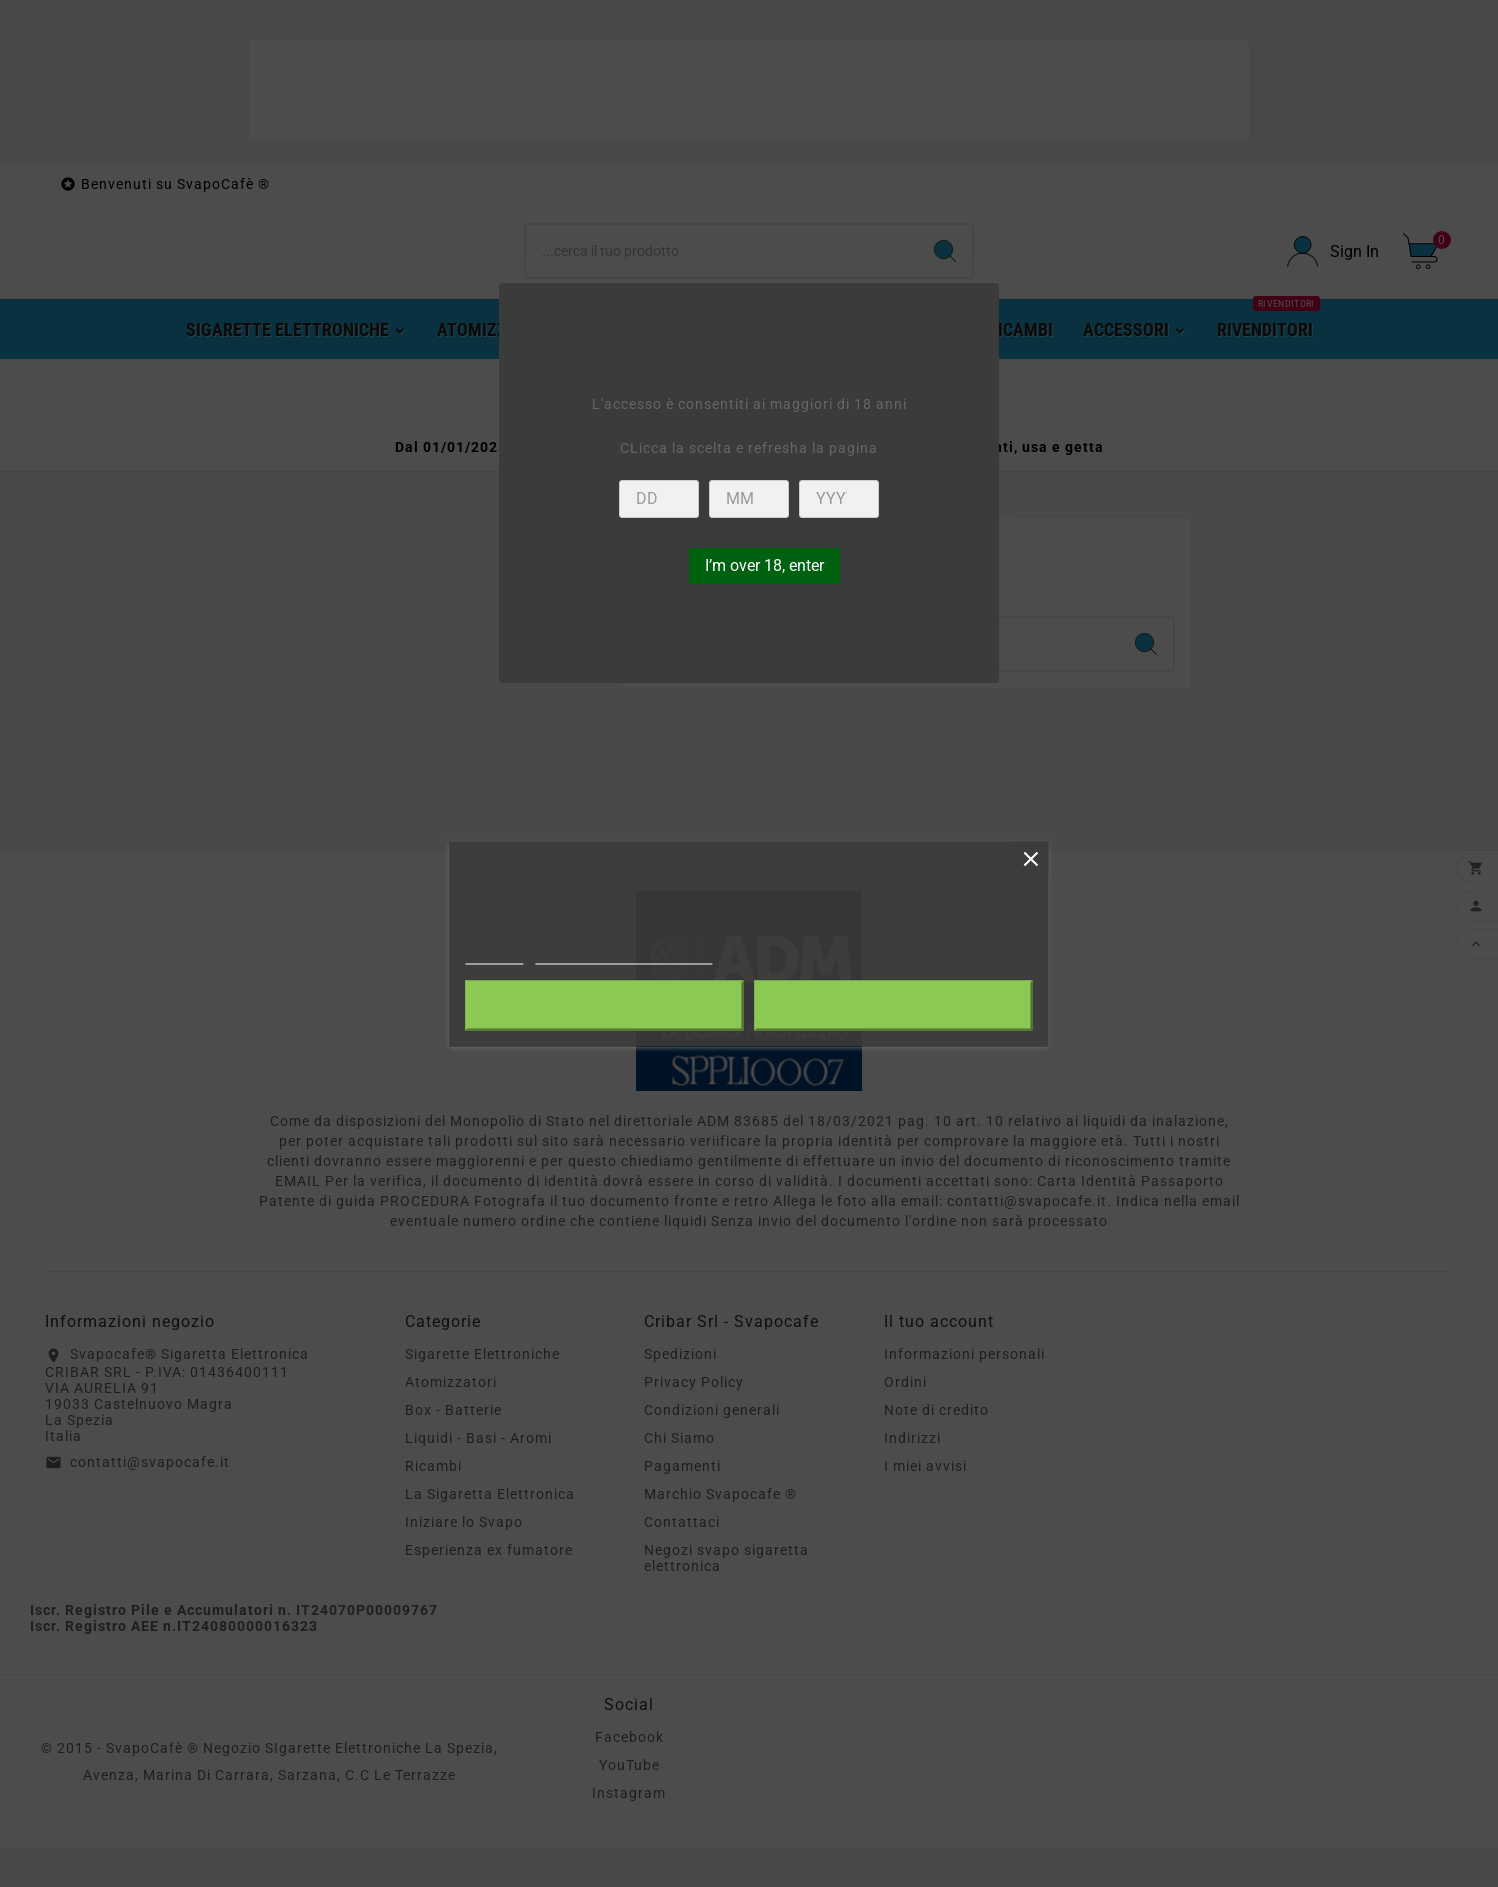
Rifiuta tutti (604, 1005)
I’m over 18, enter (764, 565)
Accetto (894, 1005)
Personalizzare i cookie (624, 954)
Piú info (494, 954)
